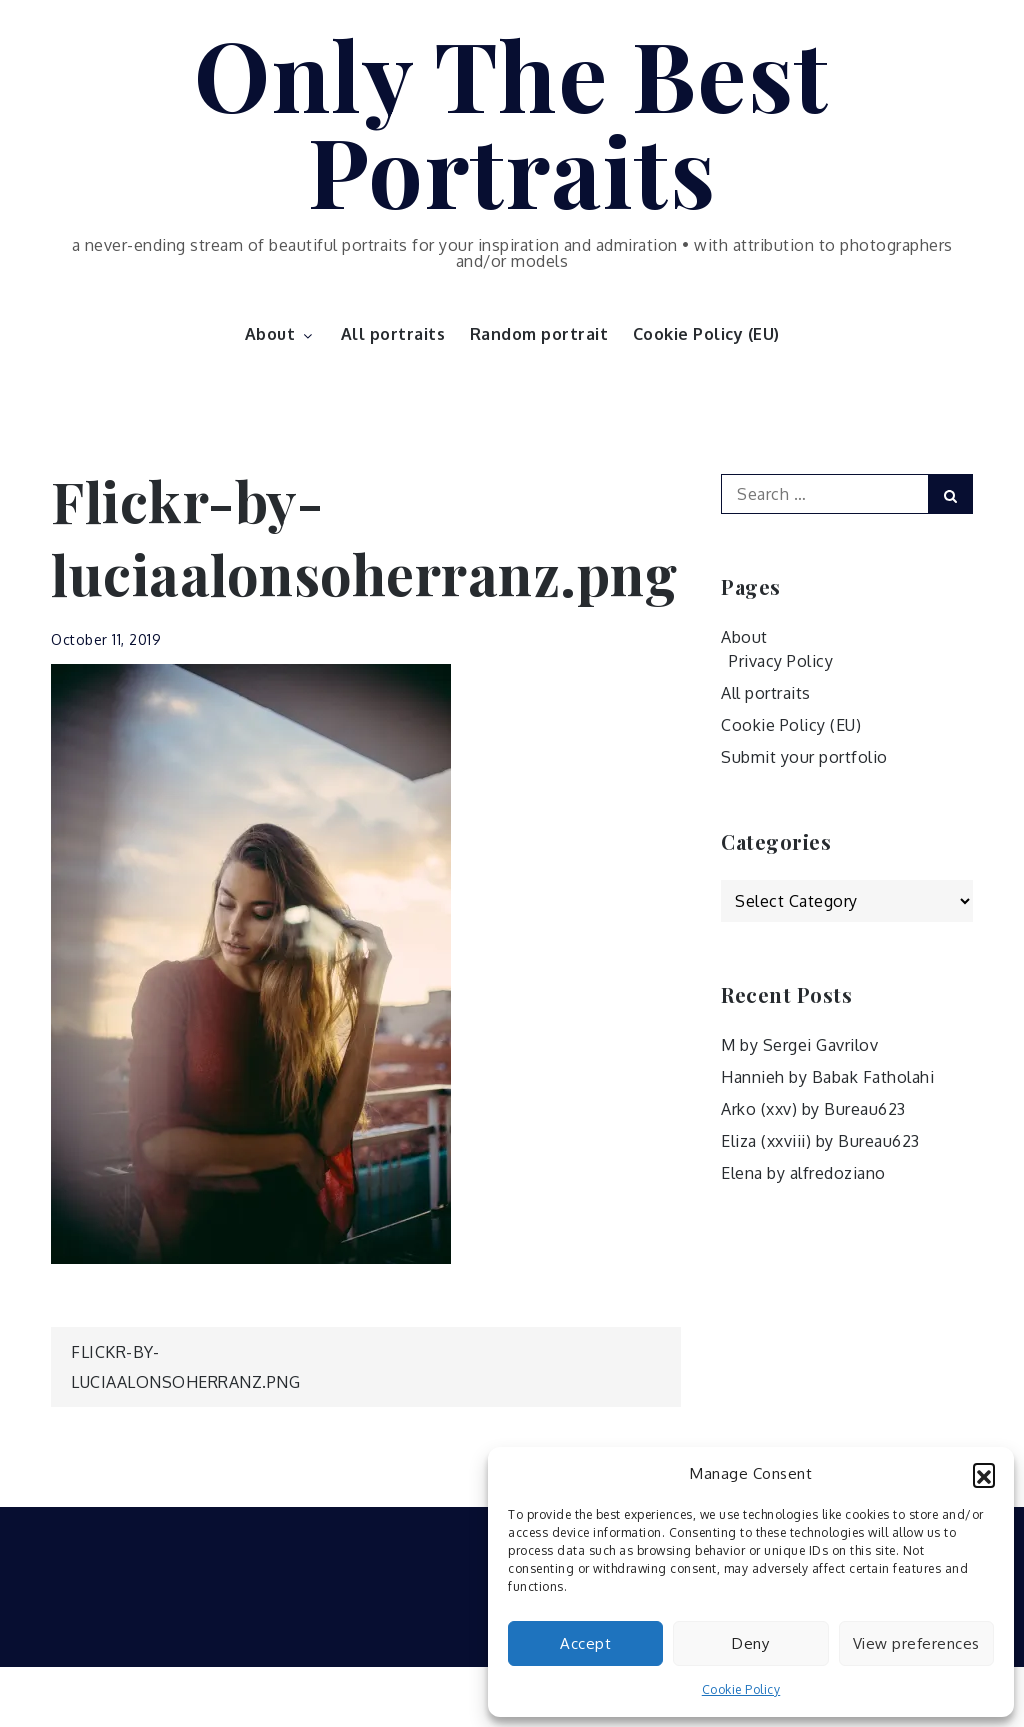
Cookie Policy (741, 1689)
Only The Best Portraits (512, 121)
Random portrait (539, 334)
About (281, 334)
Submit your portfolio (804, 757)
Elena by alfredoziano (803, 1173)
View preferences (916, 1643)
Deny (750, 1643)
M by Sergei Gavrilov (799, 1045)
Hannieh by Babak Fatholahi (827, 1077)
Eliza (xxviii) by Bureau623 (820, 1141)
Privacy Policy (781, 661)
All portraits (393, 334)
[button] (984, 1474)
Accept (585, 1643)
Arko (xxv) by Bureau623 (813, 1109)
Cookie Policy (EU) (706, 334)
